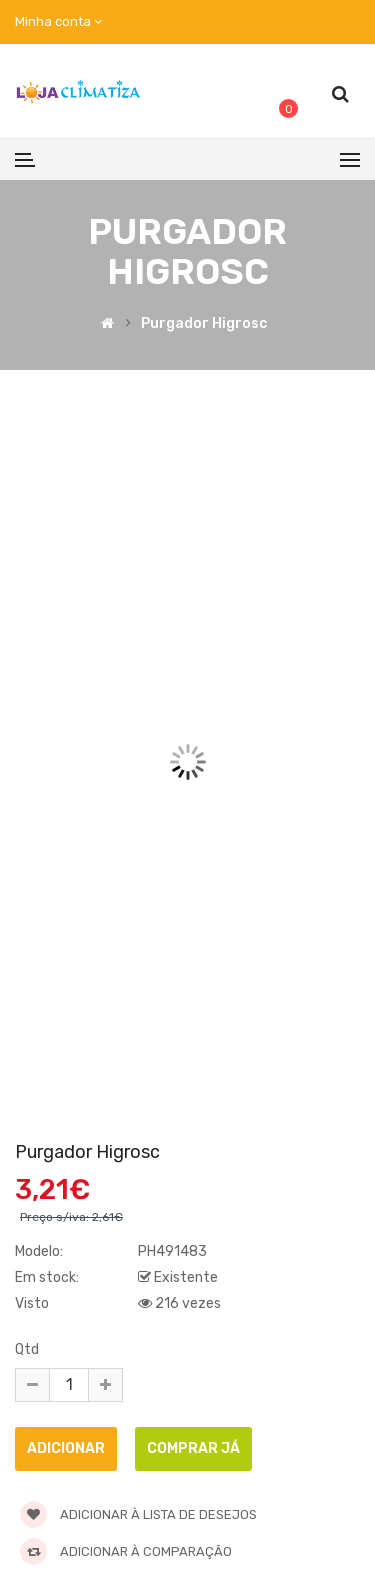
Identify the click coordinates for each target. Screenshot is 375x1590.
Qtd (27, 1349)
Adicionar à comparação (126, 1551)
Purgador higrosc (204, 325)
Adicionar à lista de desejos (138, 1514)
